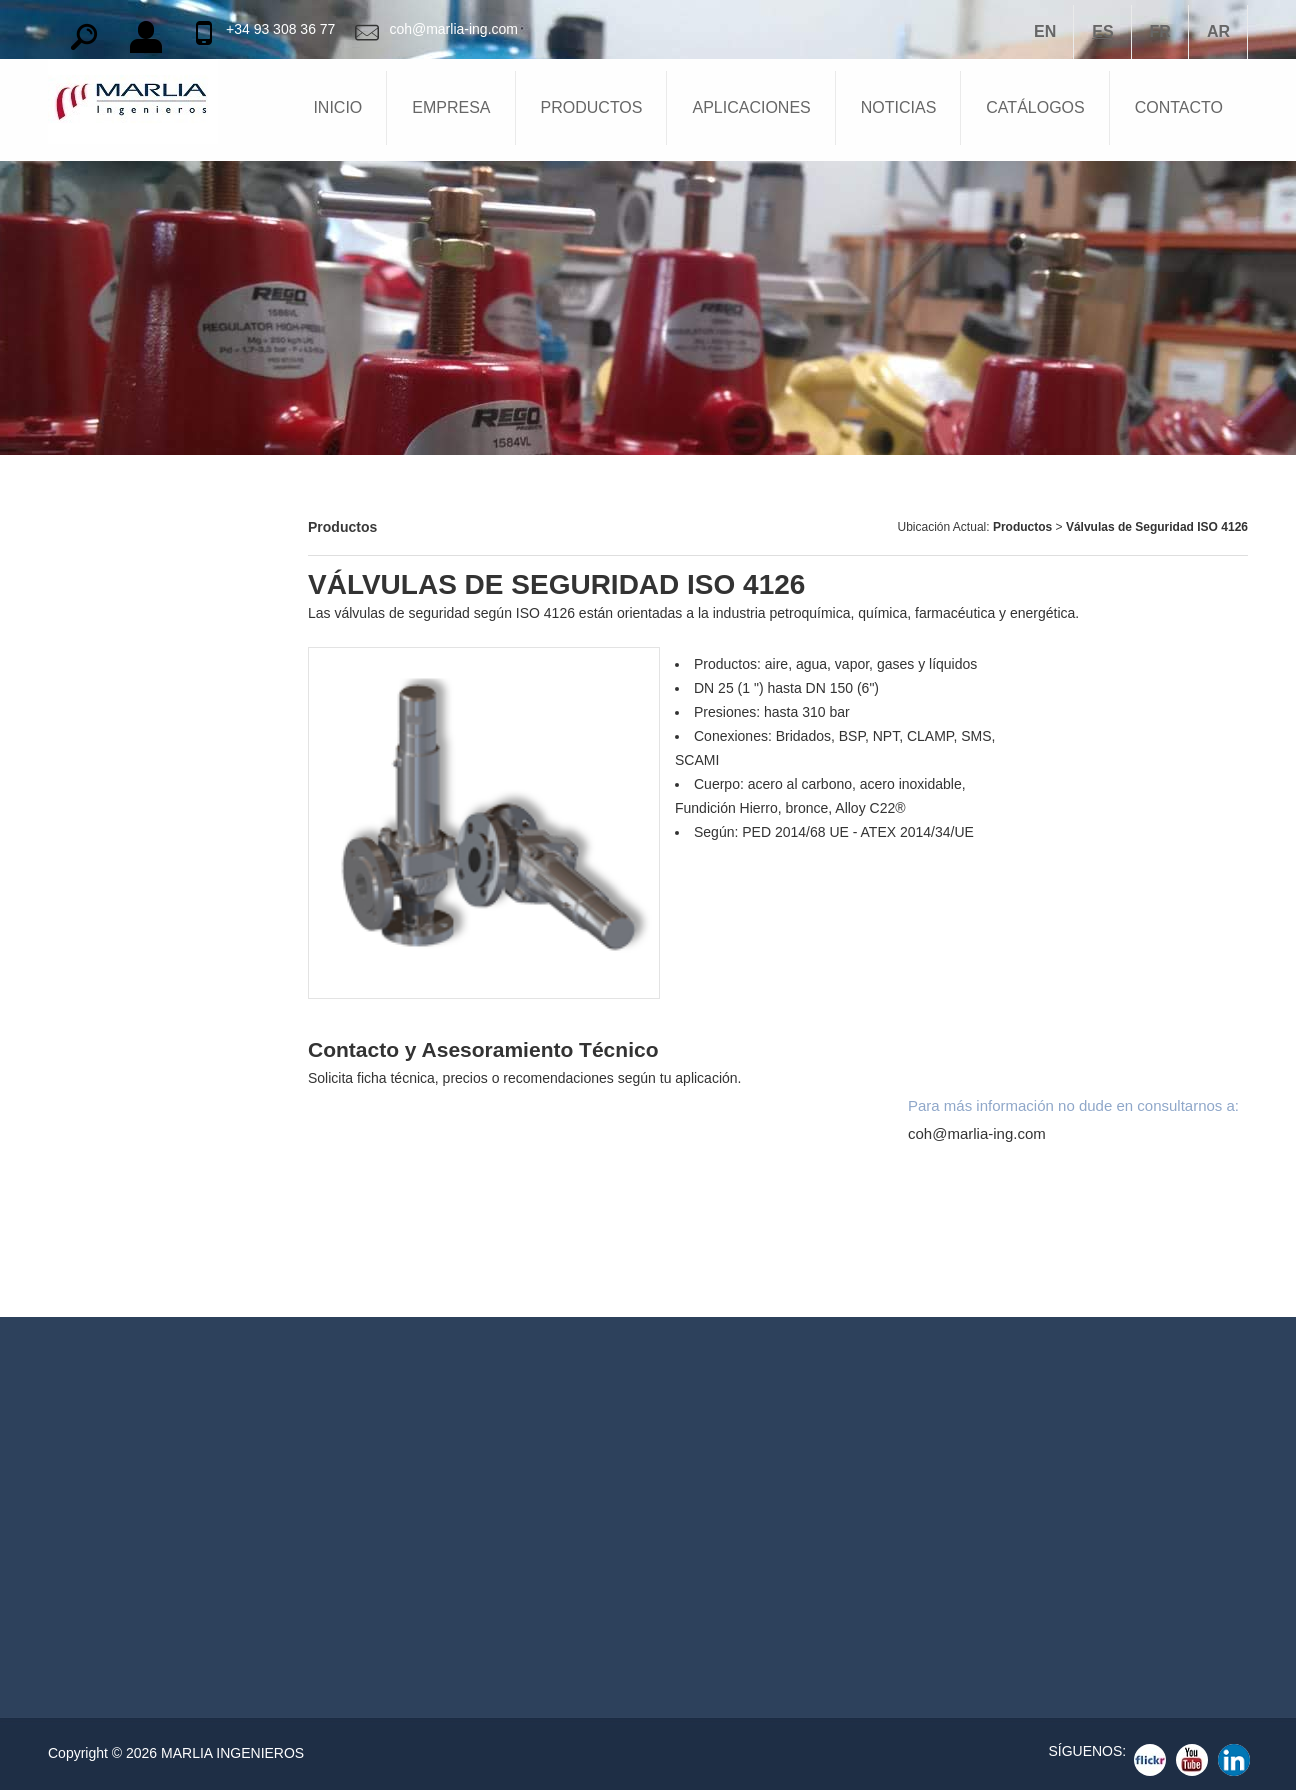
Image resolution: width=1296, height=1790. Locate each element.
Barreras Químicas (114, 526)
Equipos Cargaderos (120, 918)
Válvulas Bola (771, 1506)
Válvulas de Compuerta (129, 1142)
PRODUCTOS (592, 107)
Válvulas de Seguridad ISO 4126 (1157, 527)
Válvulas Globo (102, 1254)
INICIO (337, 107)
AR (1218, 31)
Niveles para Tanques (123, 750)
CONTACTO (1179, 107)
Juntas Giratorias (109, 974)
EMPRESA (451, 107)
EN (1045, 31)
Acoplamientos (102, 1030)
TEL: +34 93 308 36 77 (437, 1535)
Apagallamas (95, 638)
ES (1102, 31)
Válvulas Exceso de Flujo (135, 1198)
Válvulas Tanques (110, 582)
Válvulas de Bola (107, 1086)
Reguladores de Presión (132, 806)
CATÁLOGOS (1035, 107)
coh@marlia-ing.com (453, 29)
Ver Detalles (191, 1527)
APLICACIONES (751, 107)
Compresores (97, 862)
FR (1160, 31)
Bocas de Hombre (111, 694)
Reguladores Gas (777, 1539)
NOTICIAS (899, 107)
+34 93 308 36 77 (280, 29)
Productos (1024, 527)
